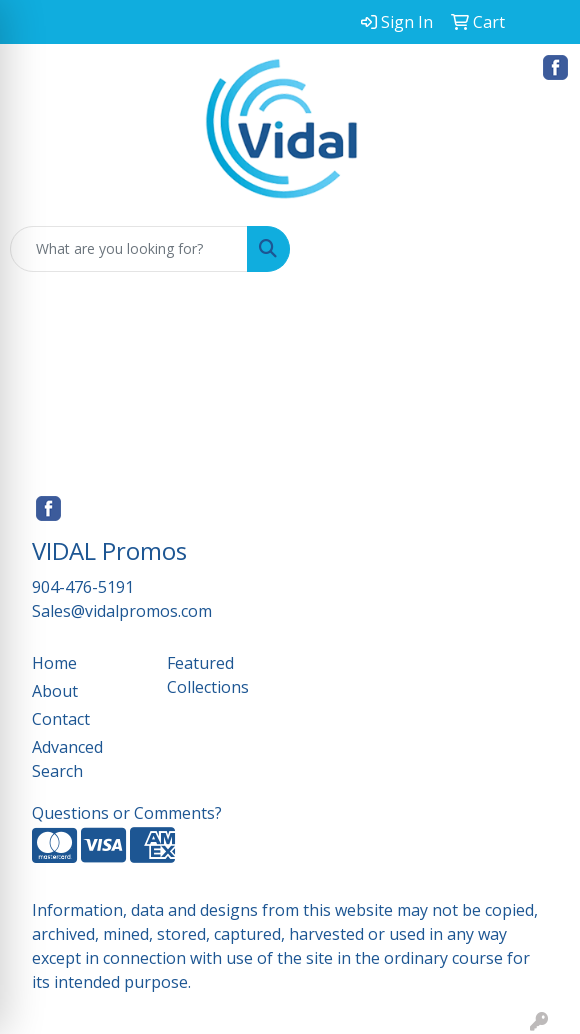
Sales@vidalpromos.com (122, 611)
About (55, 691)
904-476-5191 (83, 587)
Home (54, 663)
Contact (61, 719)
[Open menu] (540, 249)
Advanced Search (67, 759)
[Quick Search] (129, 249)
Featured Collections (208, 675)
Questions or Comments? (127, 813)
